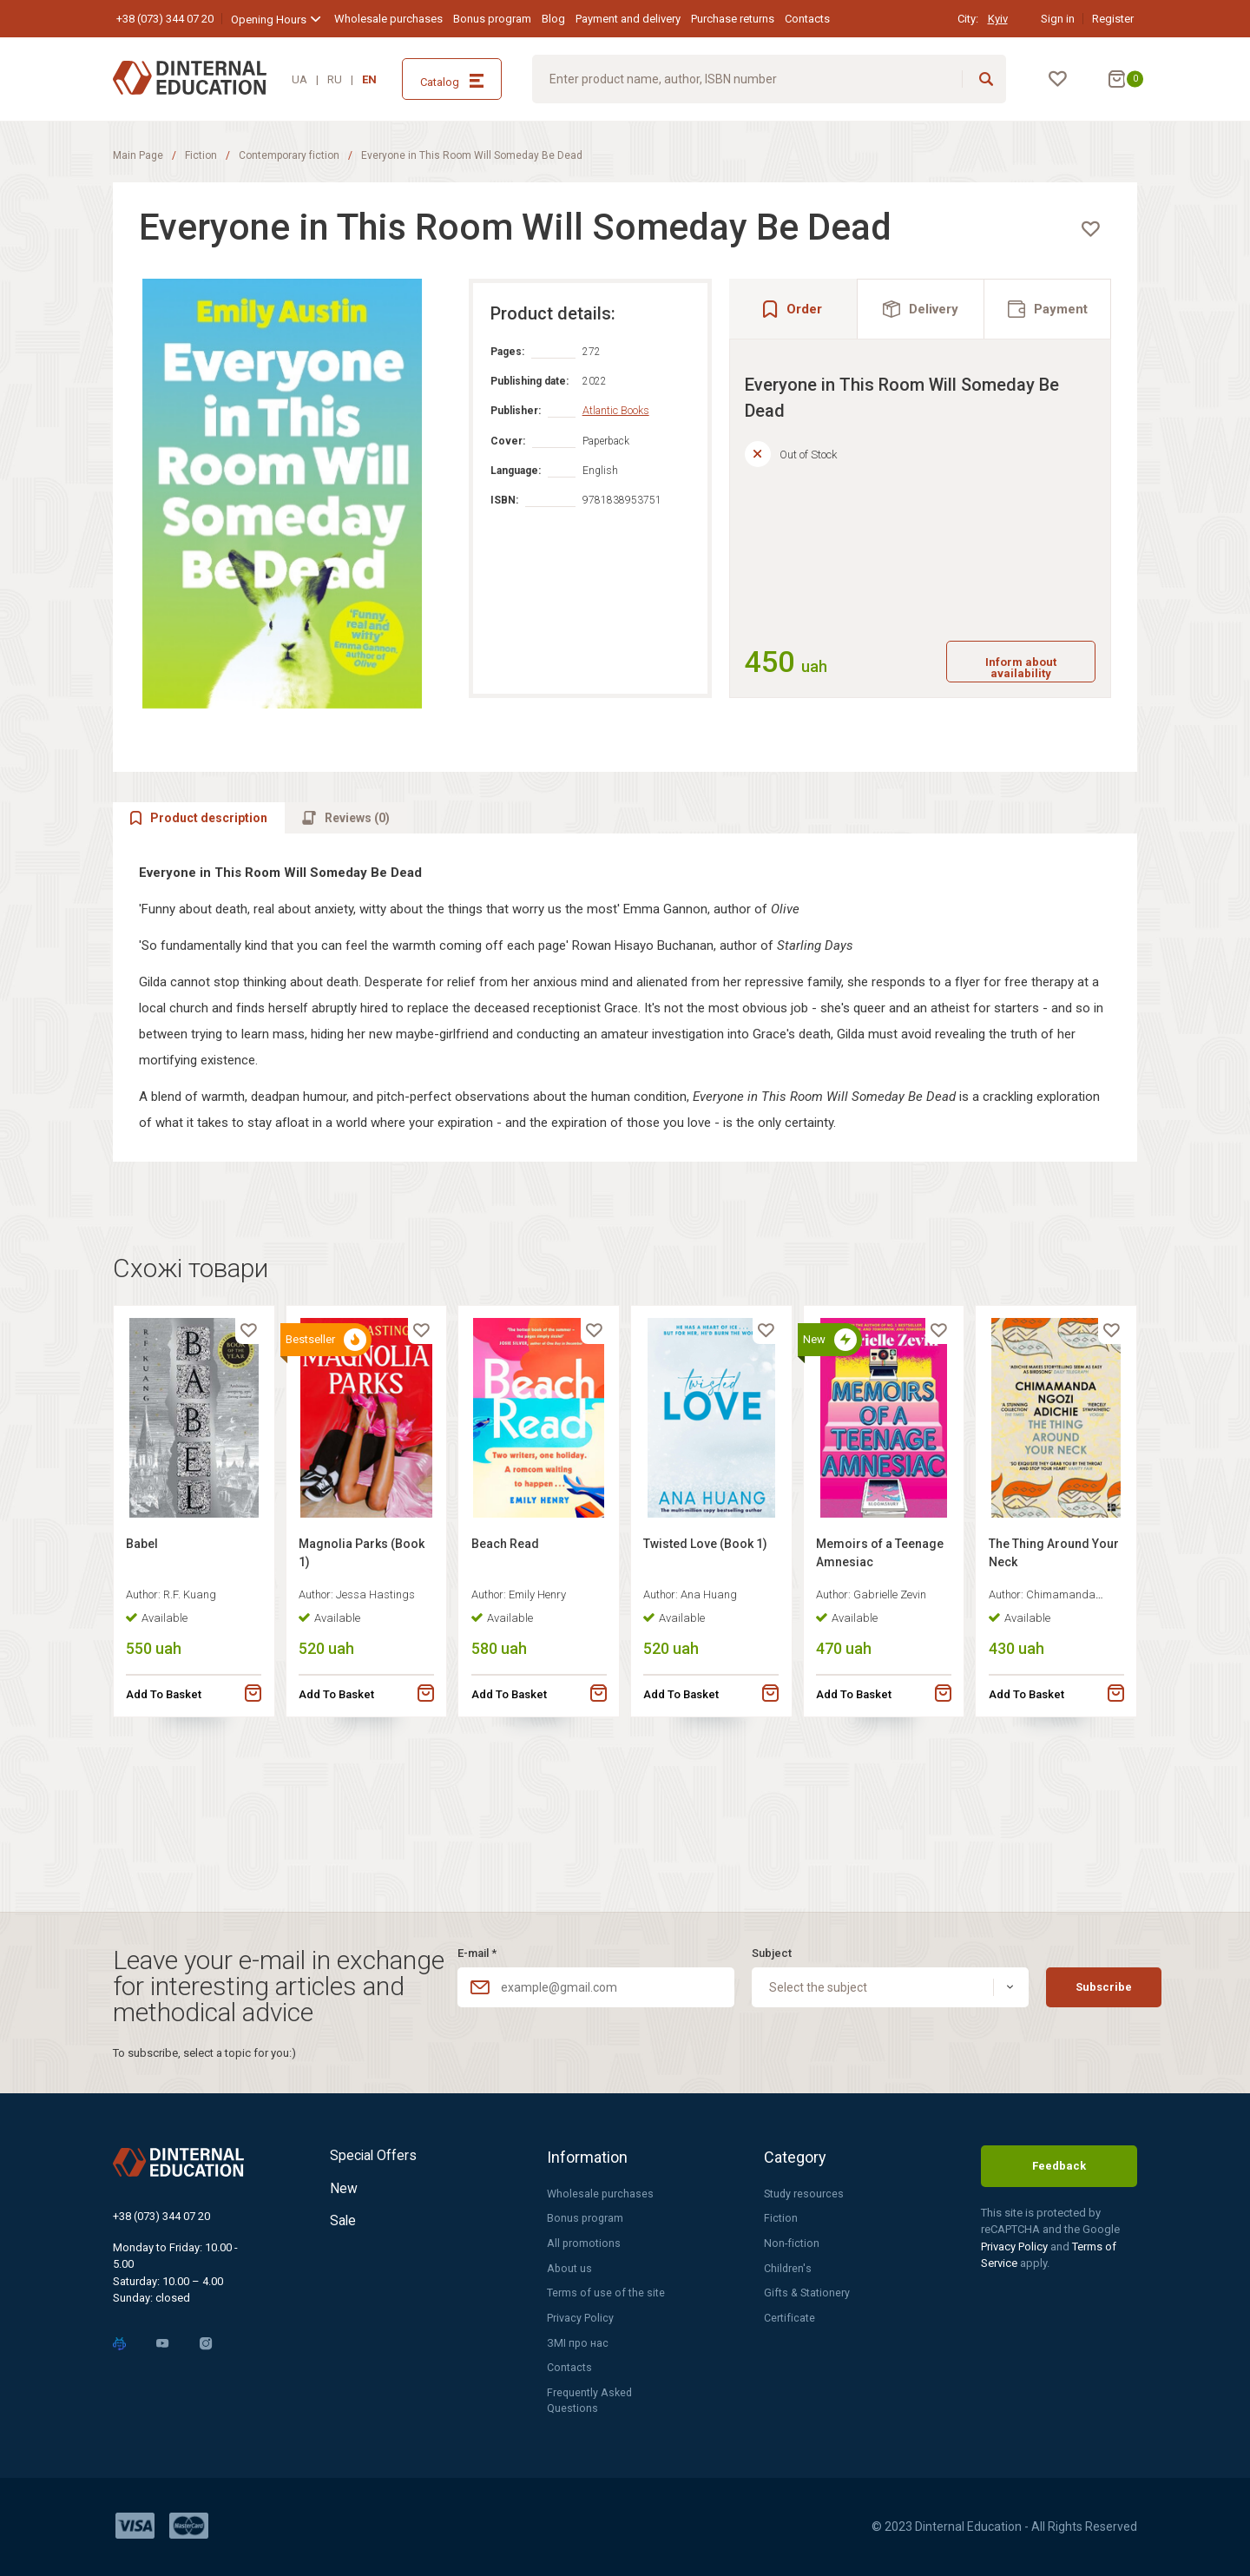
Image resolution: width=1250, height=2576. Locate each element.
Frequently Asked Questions (591, 2400)
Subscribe (1063, 1979)
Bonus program (492, 18)
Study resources (804, 2186)
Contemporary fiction (289, 155)
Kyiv (998, 18)
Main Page (138, 155)
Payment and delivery (628, 18)
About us (570, 2263)
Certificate (789, 2315)
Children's (788, 2263)
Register (1113, 18)
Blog (553, 18)
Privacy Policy (580, 2315)
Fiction (201, 155)
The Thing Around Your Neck (1043, 1664)
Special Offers (379, 2149)
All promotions (584, 2237)
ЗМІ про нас (578, 2340)
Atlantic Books (633, 428)
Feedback (1059, 2158)
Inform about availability (1000, 684)
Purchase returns (732, 18)
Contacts (807, 18)
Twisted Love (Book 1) (710, 1655)
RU (334, 79)
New (346, 2190)
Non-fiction (792, 2237)
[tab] (921, 326)
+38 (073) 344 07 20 (165, 18)
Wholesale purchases (388, 18)
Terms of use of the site (606, 2289)
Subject (744, 1945)
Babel (147, 1655)
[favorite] (1073, 246)
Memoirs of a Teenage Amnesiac (875, 1664)
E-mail (477, 1945)
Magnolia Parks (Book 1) (348, 1664)
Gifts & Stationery (808, 2289)
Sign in (1058, 18)
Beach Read (509, 1655)
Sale (344, 2231)
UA (299, 79)
